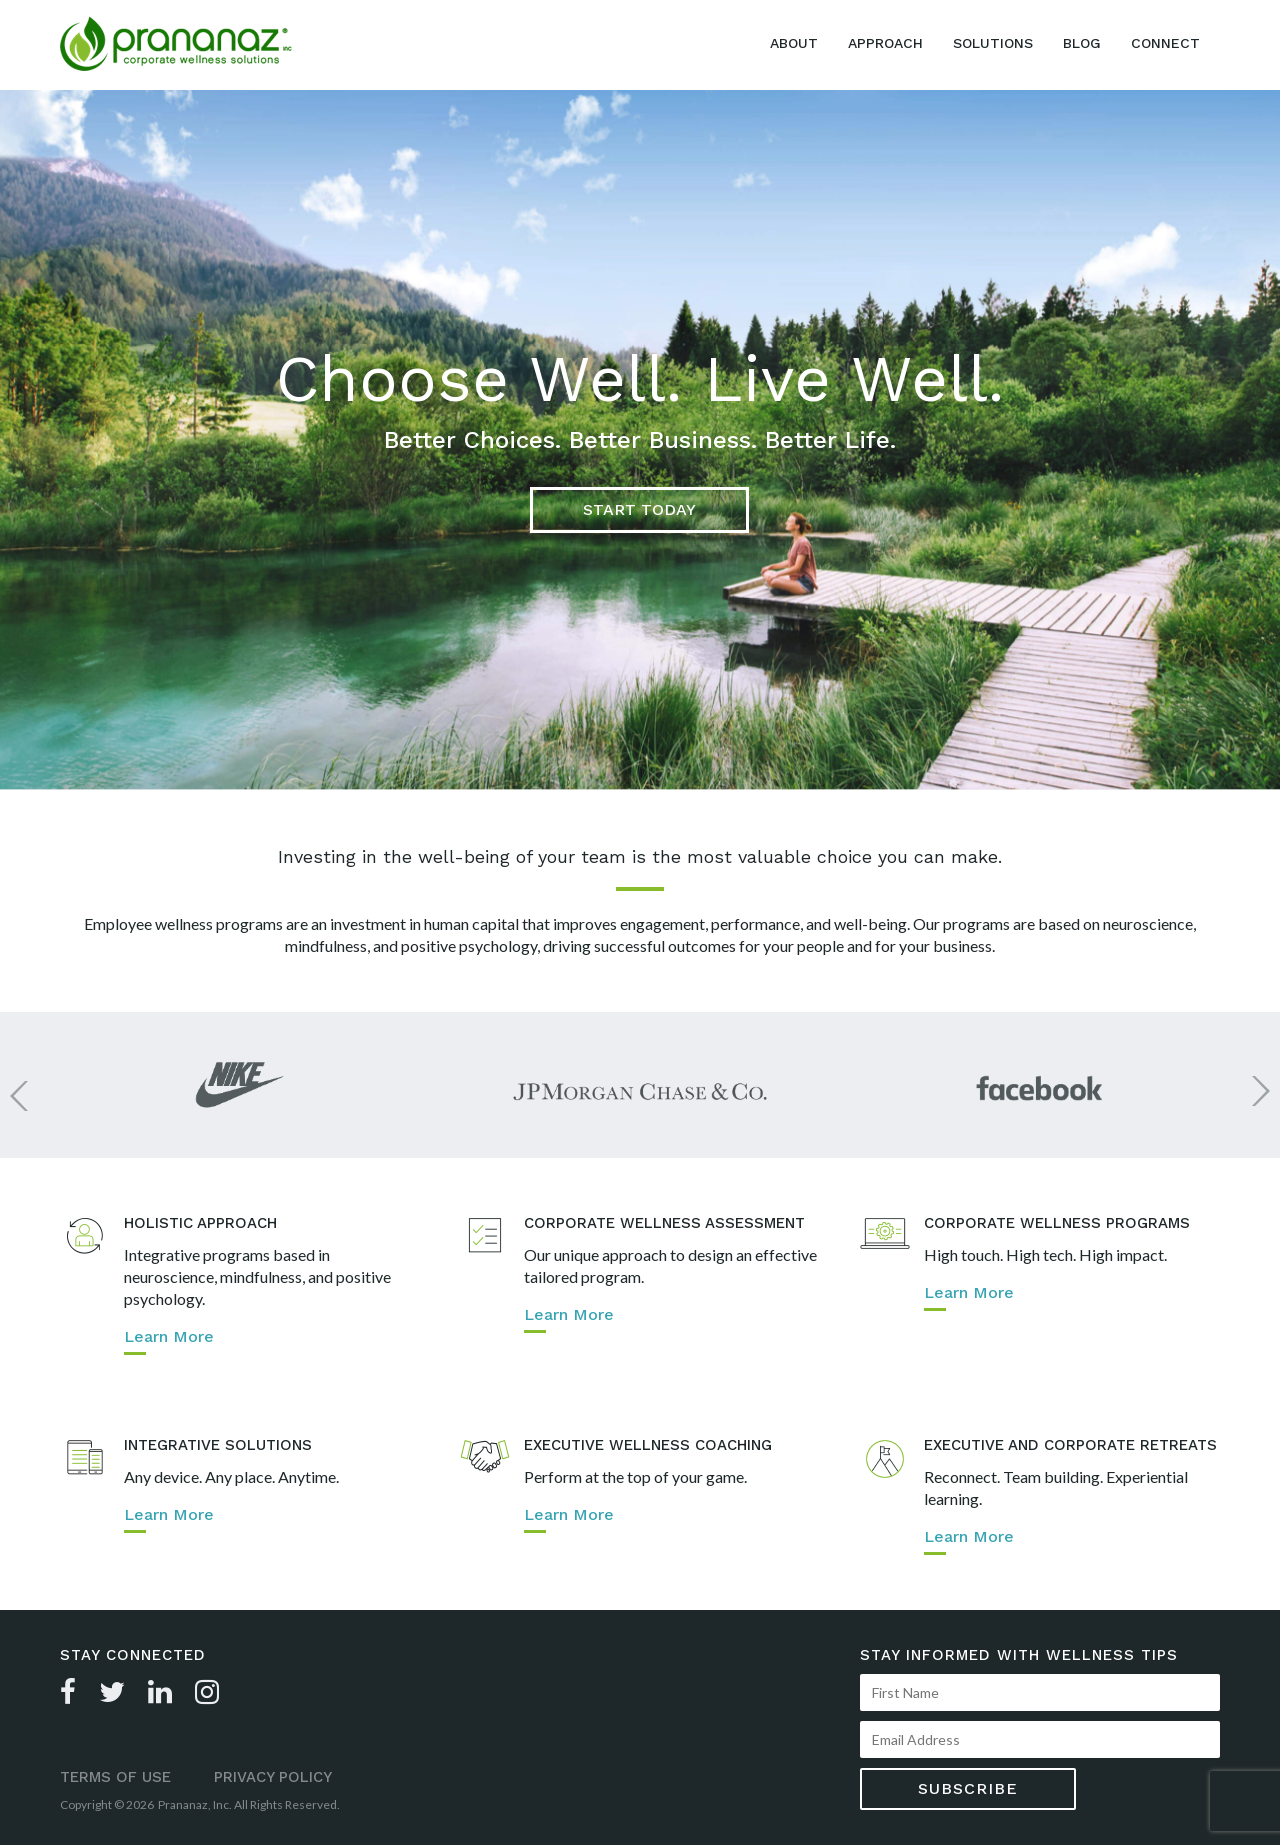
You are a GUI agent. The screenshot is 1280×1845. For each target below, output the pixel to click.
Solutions (993, 43)
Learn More (169, 1337)
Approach (885, 43)
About (794, 43)
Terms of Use (115, 1777)
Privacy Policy (273, 1777)
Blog (1082, 43)
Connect (1165, 43)
